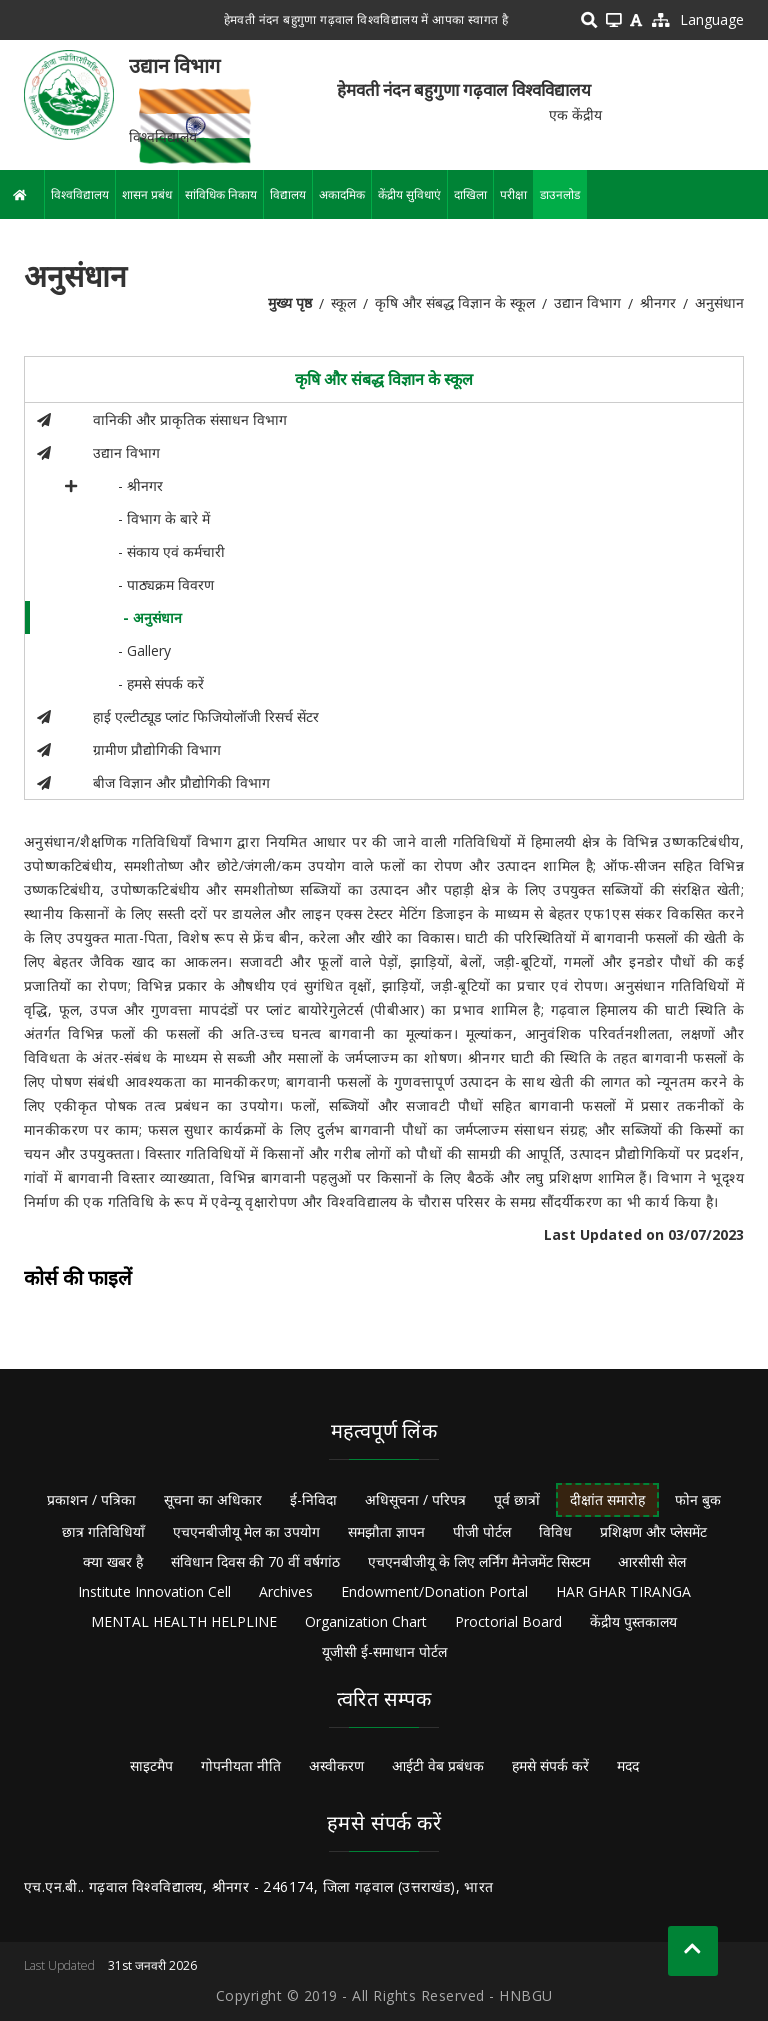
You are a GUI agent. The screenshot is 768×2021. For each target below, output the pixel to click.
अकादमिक (342, 194)
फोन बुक (698, 1499)
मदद (628, 1765)
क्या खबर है (113, 1561)
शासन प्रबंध (147, 194)
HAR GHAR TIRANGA (623, 1591)
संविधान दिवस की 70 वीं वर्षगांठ (255, 1561)
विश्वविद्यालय (80, 194)
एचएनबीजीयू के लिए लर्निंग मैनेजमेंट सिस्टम (479, 1561)
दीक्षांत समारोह (607, 1499)
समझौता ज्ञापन (386, 1531)
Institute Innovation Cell (154, 1591)
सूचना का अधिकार (213, 1499)
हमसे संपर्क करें (550, 1765)
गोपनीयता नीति (241, 1765)
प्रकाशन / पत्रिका (91, 1499)
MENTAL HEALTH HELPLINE (184, 1621)
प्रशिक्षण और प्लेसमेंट (653, 1531)
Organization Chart (366, 1621)
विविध (555, 1531)
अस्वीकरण (336, 1765)
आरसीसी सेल (652, 1561)
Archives (286, 1591)
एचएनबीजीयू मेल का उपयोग (246, 1531)
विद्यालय (288, 194)
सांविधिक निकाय (221, 194)
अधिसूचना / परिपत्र (415, 1499)
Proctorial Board (508, 1621)
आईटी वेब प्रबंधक (438, 1765)
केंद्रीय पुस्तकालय (633, 1621)
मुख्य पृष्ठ (290, 302)
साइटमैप (151, 1765)
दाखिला (470, 194)
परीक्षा (513, 194)
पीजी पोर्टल (482, 1531)
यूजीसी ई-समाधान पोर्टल (384, 1651)
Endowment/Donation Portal (434, 1591)
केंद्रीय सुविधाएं (409, 194)
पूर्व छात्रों (517, 1499)
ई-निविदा (313, 1499)
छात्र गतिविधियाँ (103, 1531)
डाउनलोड (560, 194)
